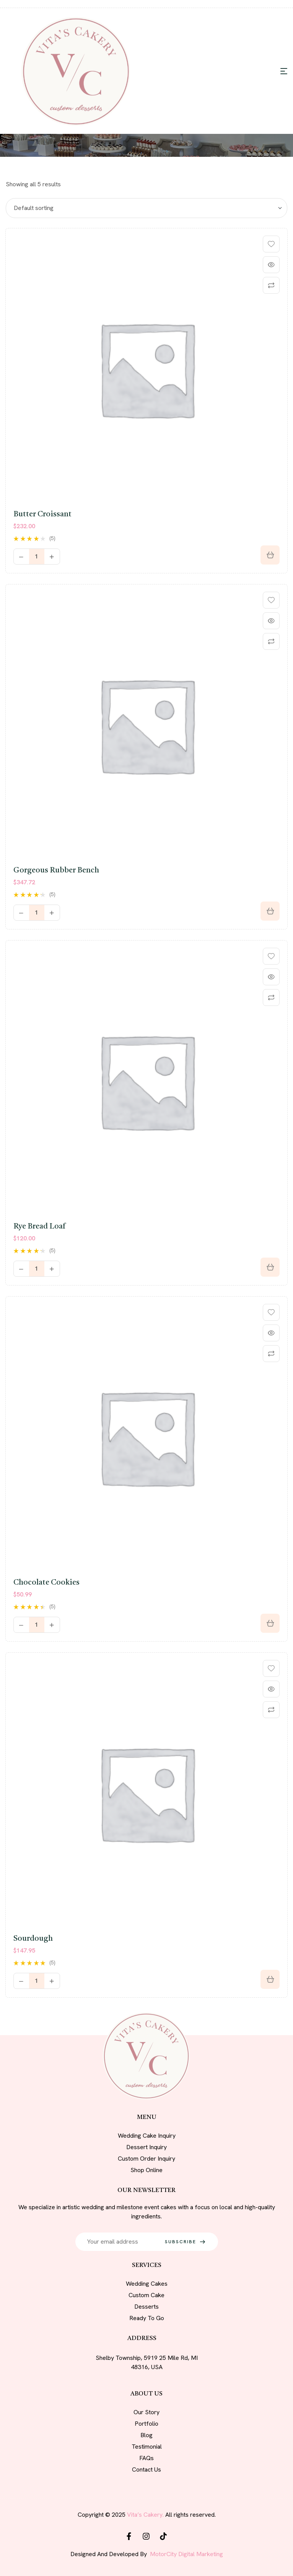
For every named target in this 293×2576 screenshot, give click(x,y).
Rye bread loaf (39, 1226)
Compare (271, 285)
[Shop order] (146, 208)
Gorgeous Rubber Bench (56, 870)
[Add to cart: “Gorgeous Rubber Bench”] (270, 911)
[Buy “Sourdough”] (270, 1979)
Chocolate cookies (46, 1583)
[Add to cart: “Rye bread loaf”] (270, 1267)
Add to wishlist (271, 244)
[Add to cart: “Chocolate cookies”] (270, 1623)
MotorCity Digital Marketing (186, 2554)
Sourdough (33, 1939)
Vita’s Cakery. (145, 2515)
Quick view (271, 264)
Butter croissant (42, 514)
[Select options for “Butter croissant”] (270, 555)
